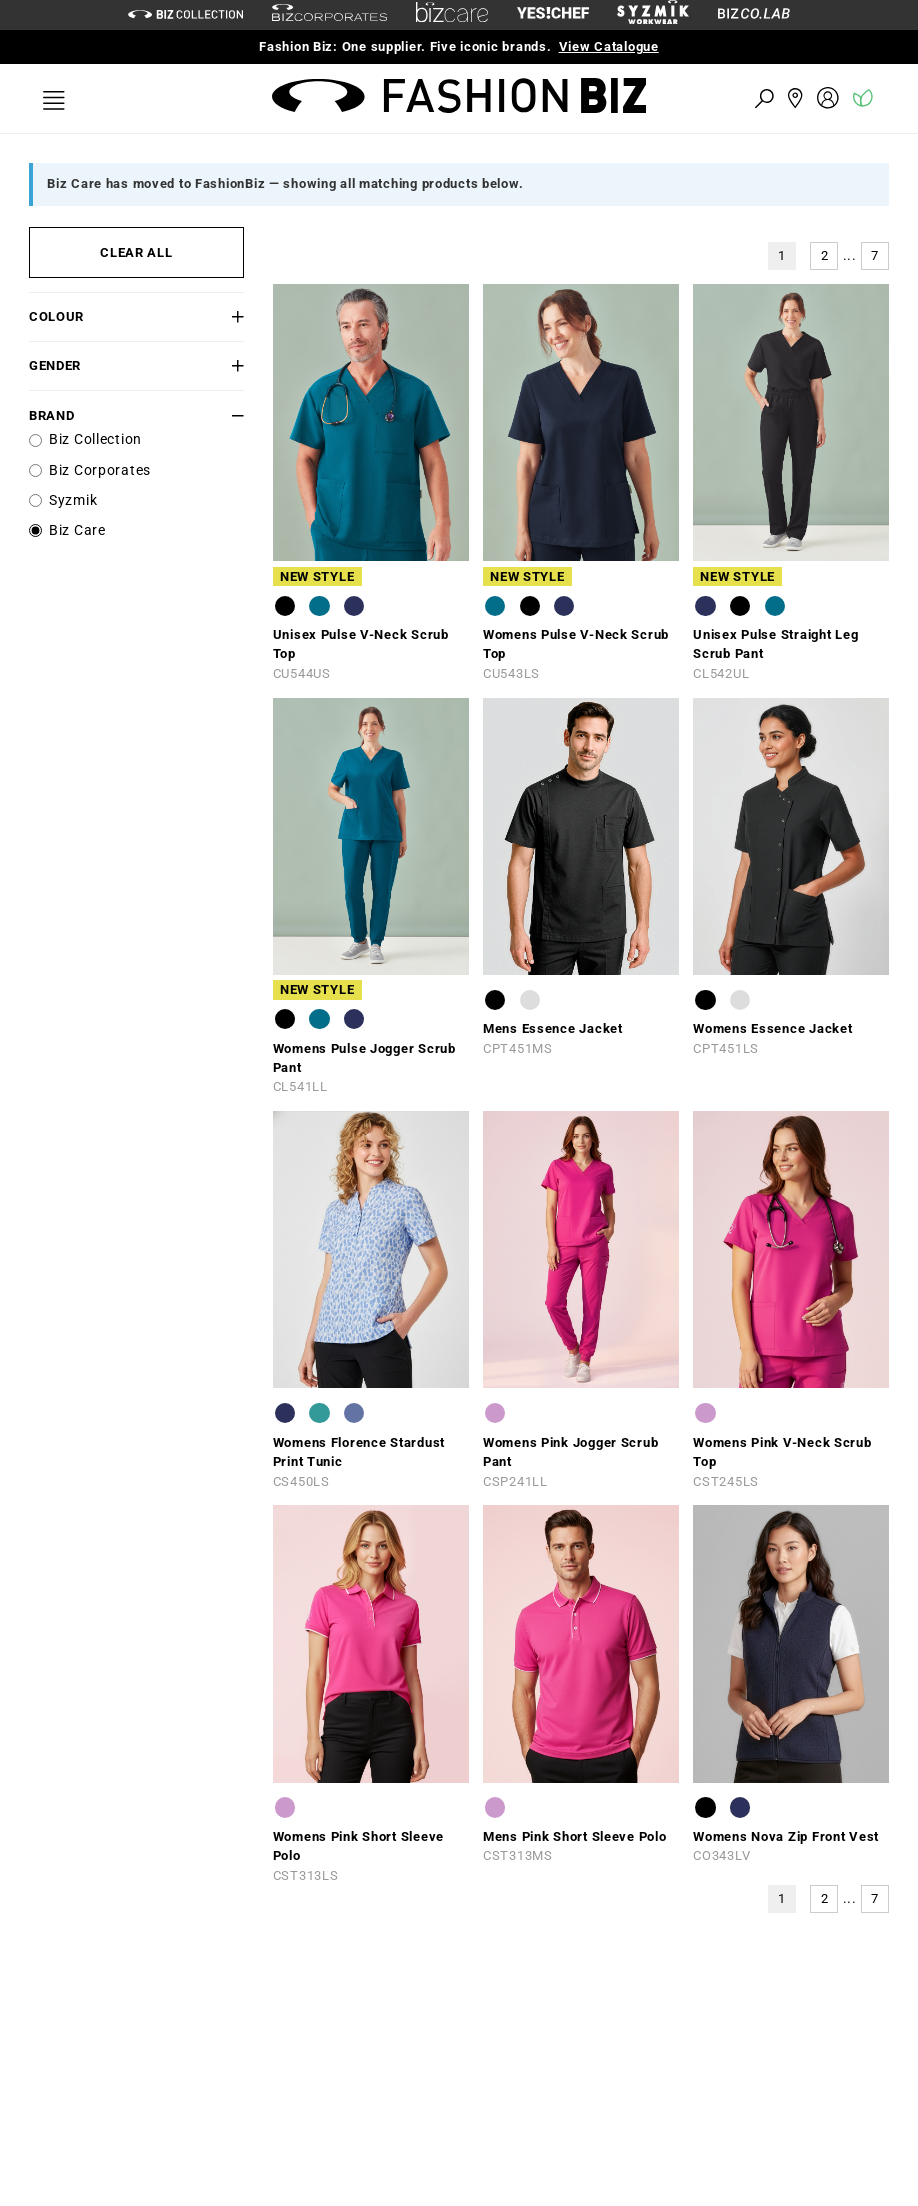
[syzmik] (653, 15)
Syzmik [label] (73, 500)
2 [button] (825, 255)
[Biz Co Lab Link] (754, 14)
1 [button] (782, 255)
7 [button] (875, 255)
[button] (226, 316)
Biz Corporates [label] (100, 470)
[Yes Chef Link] (553, 14)
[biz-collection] (185, 14)
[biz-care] (452, 15)
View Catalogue (609, 46)
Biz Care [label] (77, 530)
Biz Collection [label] (95, 439)
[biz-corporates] (329, 15)
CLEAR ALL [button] (136, 252)
